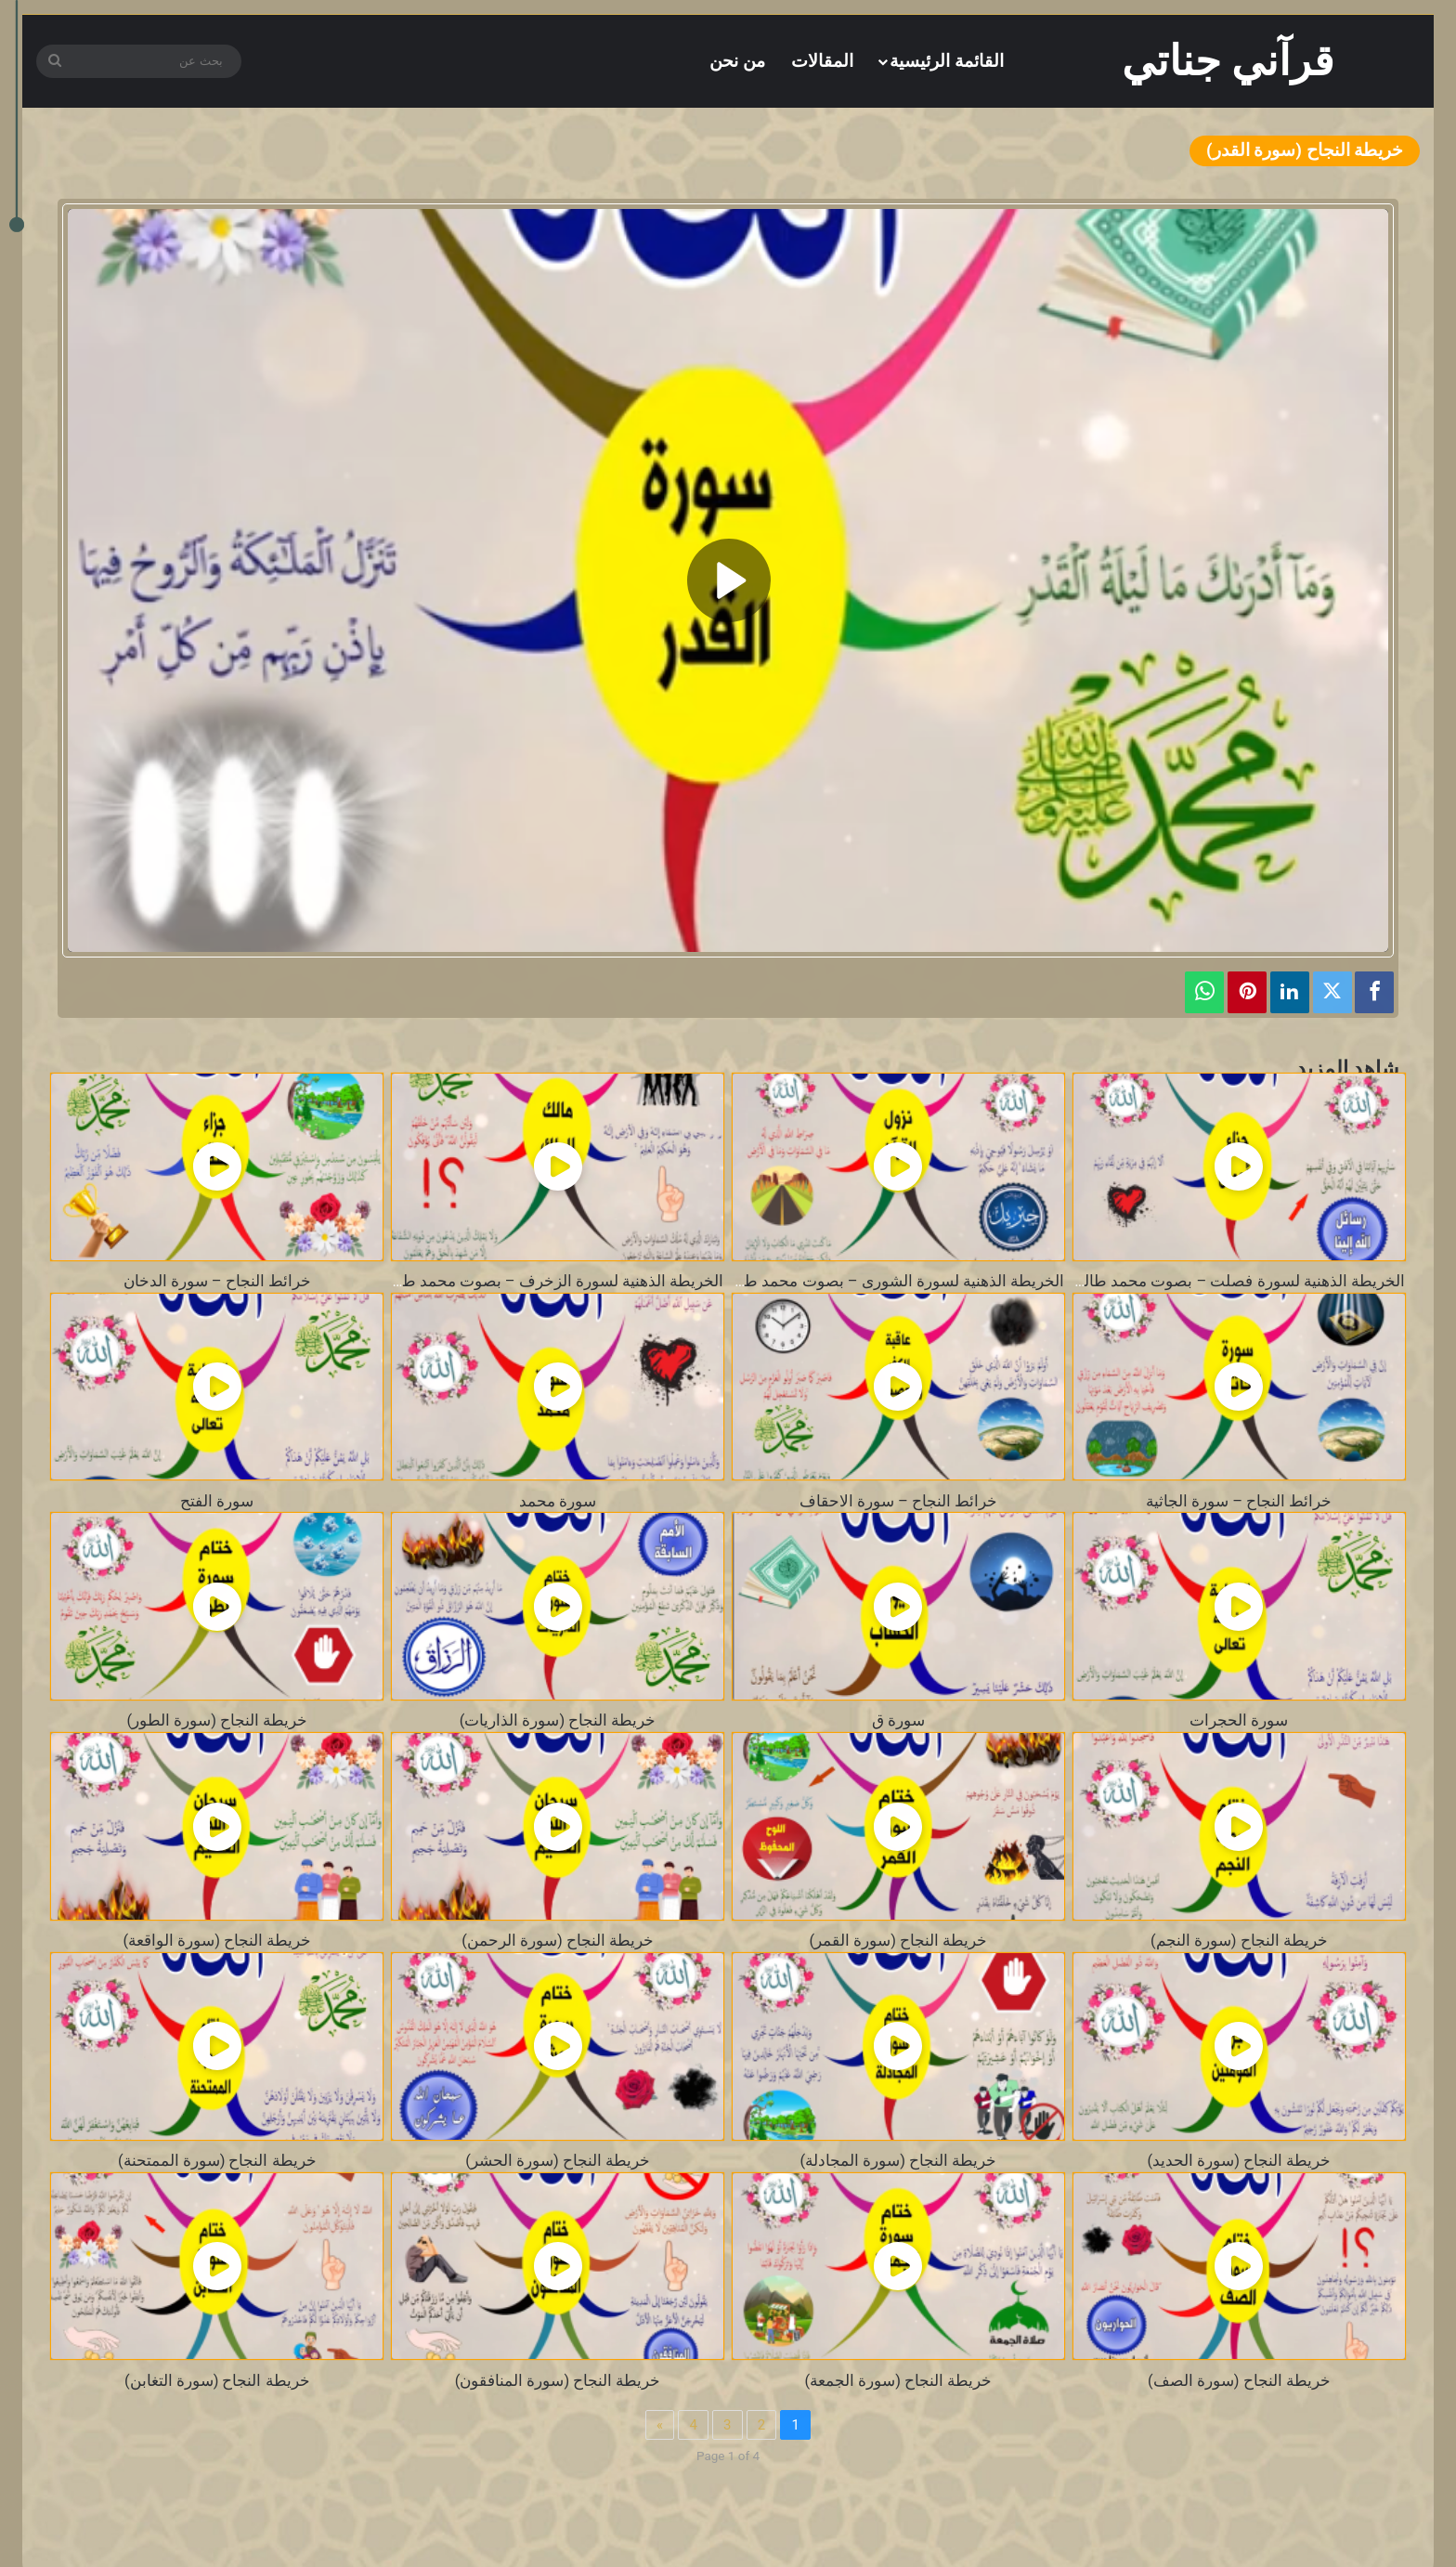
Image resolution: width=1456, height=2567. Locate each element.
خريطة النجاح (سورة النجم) (1239, 1940)
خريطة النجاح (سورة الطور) (216, 1720)
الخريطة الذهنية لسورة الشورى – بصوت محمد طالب (891, 1281)
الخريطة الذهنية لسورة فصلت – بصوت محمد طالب (1236, 1281)
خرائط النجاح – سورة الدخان (217, 1281)
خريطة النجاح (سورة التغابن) (217, 2381)
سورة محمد (557, 1501)
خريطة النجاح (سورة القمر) (899, 1940)
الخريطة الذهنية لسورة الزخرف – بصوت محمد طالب (550, 1281)
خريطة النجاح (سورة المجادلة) (898, 2161)
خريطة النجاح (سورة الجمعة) (899, 2381)
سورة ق (898, 1720)
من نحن (737, 61)
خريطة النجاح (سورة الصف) (1239, 2381)
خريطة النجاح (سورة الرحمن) (558, 1940)
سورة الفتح (217, 1501)
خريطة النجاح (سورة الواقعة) (217, 1940)
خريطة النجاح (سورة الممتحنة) (217, 2161)
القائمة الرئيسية (947, 61)
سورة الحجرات (1239, 1720)
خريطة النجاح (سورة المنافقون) (558, 2381)
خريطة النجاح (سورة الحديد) (1239, 2161)
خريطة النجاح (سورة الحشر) (557, 2161)
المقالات (822, 61)
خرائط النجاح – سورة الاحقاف (898, 1501)
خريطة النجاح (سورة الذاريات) (558, 1720)
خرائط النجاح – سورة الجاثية (1239, 1501)
